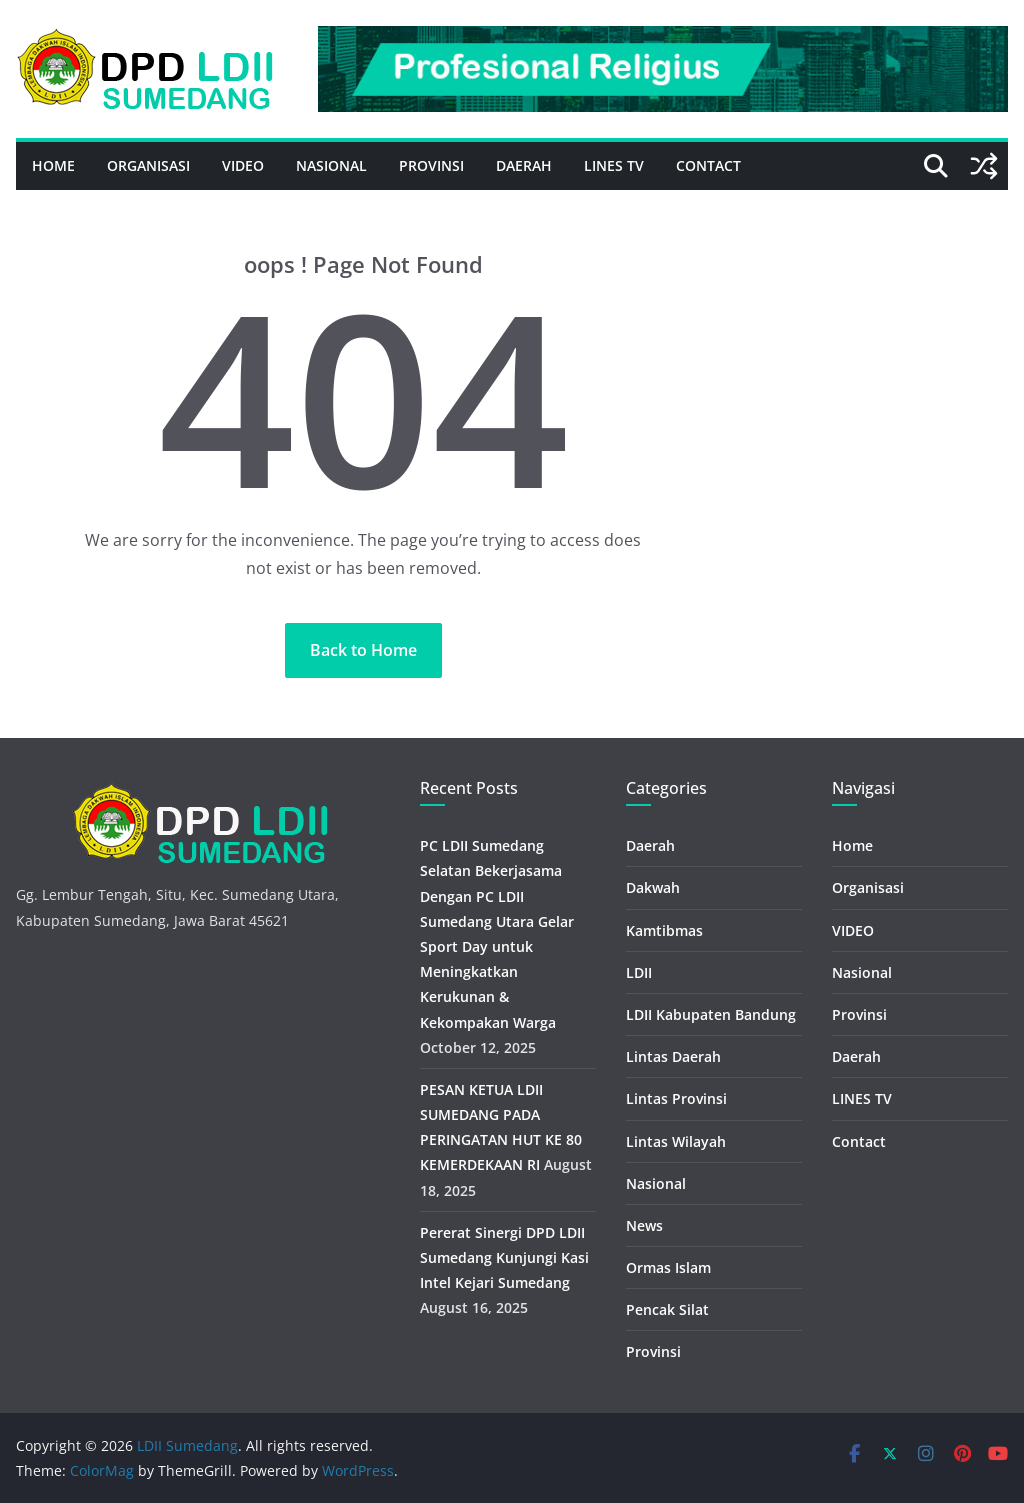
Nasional (331, 165)
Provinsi (431, 165)
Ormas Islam (668, 1267)
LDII (639, 972)
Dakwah (653, 887)
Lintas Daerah (673, 1056)
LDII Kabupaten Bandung (711, 1014)
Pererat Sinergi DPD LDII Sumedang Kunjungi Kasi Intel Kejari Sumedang (504, 1257)
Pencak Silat (667, 1309)
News (644, 1225)
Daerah (524, 165)
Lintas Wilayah (676, 1141)
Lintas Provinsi (676, 1098)
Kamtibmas (664, 930)
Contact (708, 165)
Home (53, 165)
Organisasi (148, 165)
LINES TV (614, 165)
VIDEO (243, 165)
